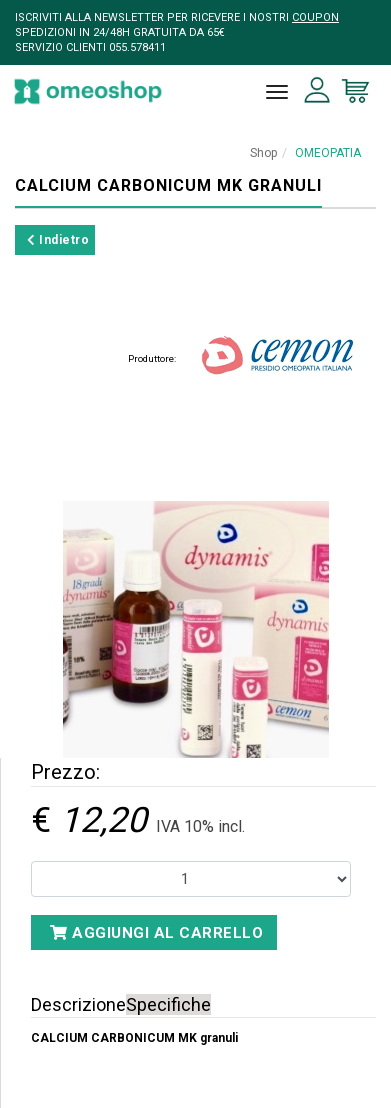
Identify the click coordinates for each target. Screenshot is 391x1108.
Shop (263, 153)
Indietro (58, 240)
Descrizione (78, 1004)
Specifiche (168, 1004)
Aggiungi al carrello (156, 933)
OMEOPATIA (328, 153)
